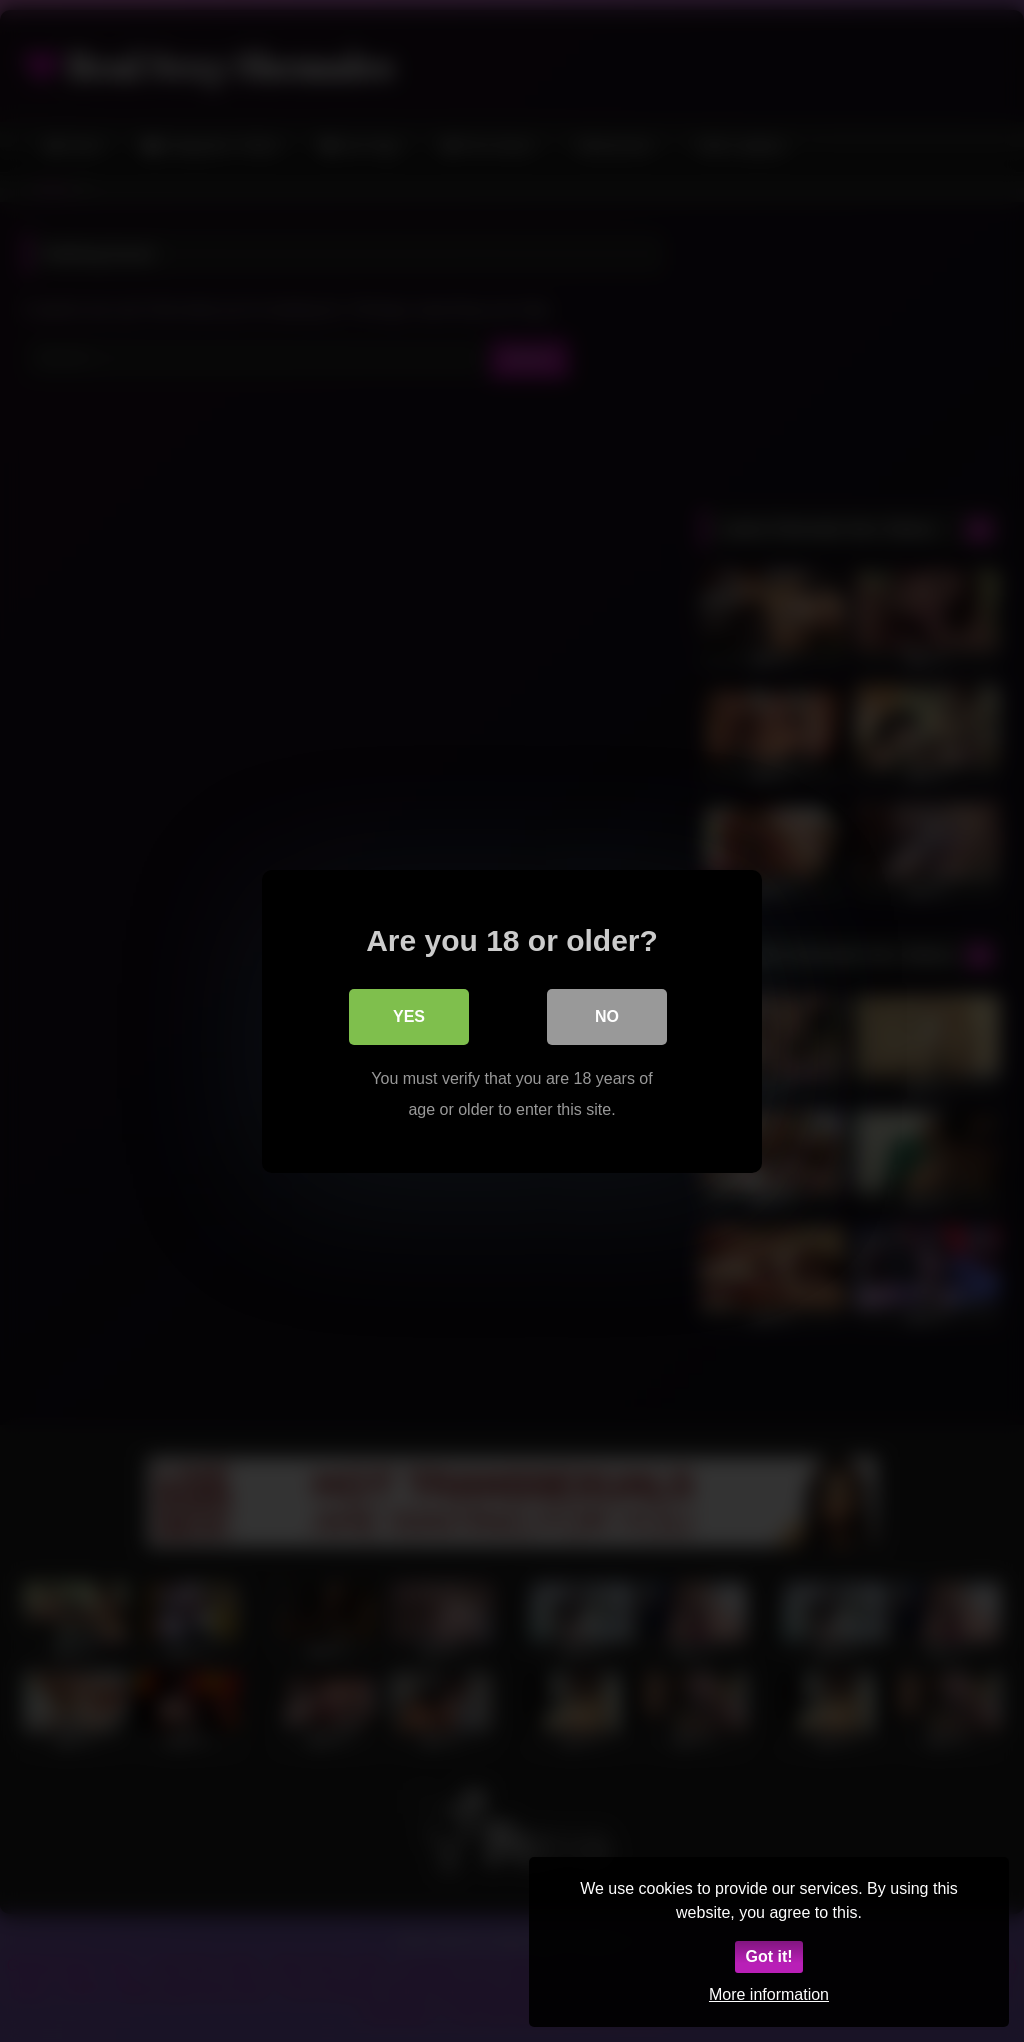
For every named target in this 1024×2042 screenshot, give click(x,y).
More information (769, 1994)
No (607, 1015)
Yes (409, 1015)
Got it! (768, 1956)
